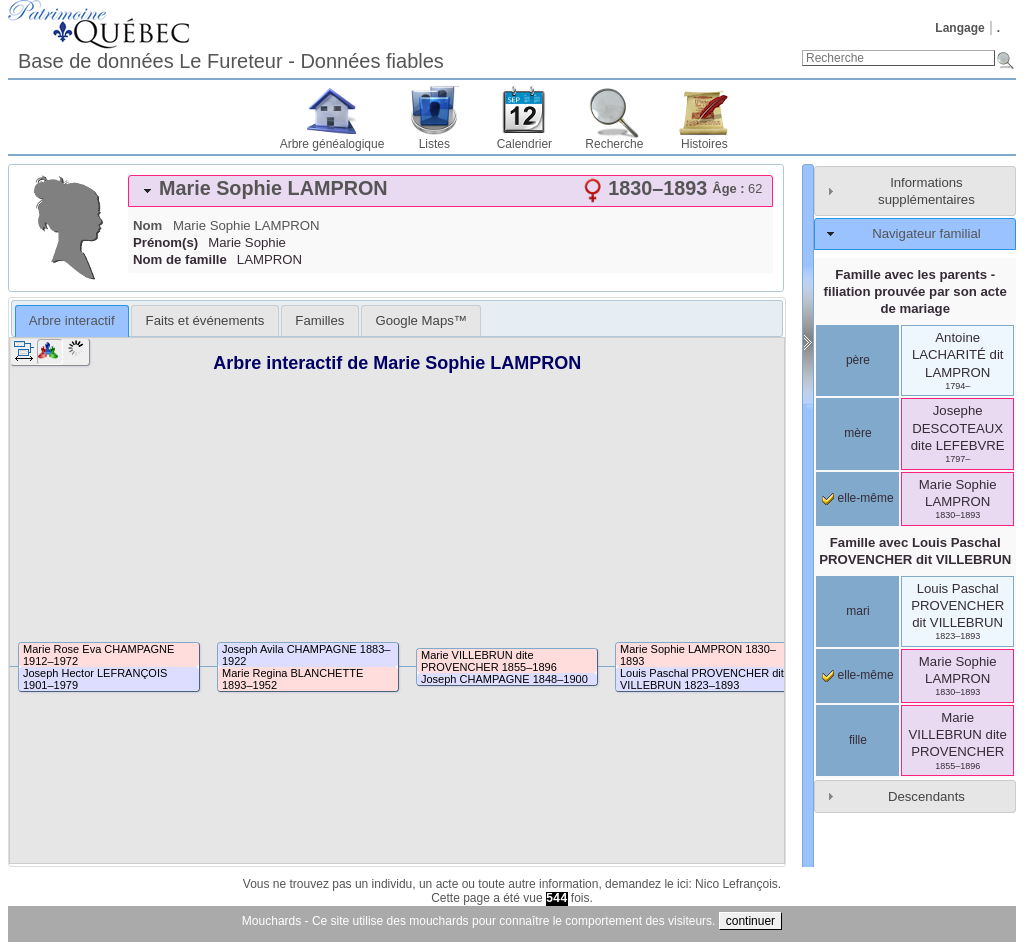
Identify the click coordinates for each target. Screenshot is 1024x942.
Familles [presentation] (319, 320)
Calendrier (524, 144)
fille (858, 740)
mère (857, 433)
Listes (434, 144)
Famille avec (915, 551)
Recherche (614, 144)
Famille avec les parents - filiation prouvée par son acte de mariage (915, 291)
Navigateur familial (926, 233)
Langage (959, 28)
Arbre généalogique (332, 144)
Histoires (704, 144)
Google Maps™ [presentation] (421, 320)
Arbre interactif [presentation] (72, 320)
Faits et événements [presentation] (205, 320)
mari (857, 611)
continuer (750, 921)
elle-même (857, 498)
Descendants (926, 796)
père (858, 360)
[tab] (450, 191)
